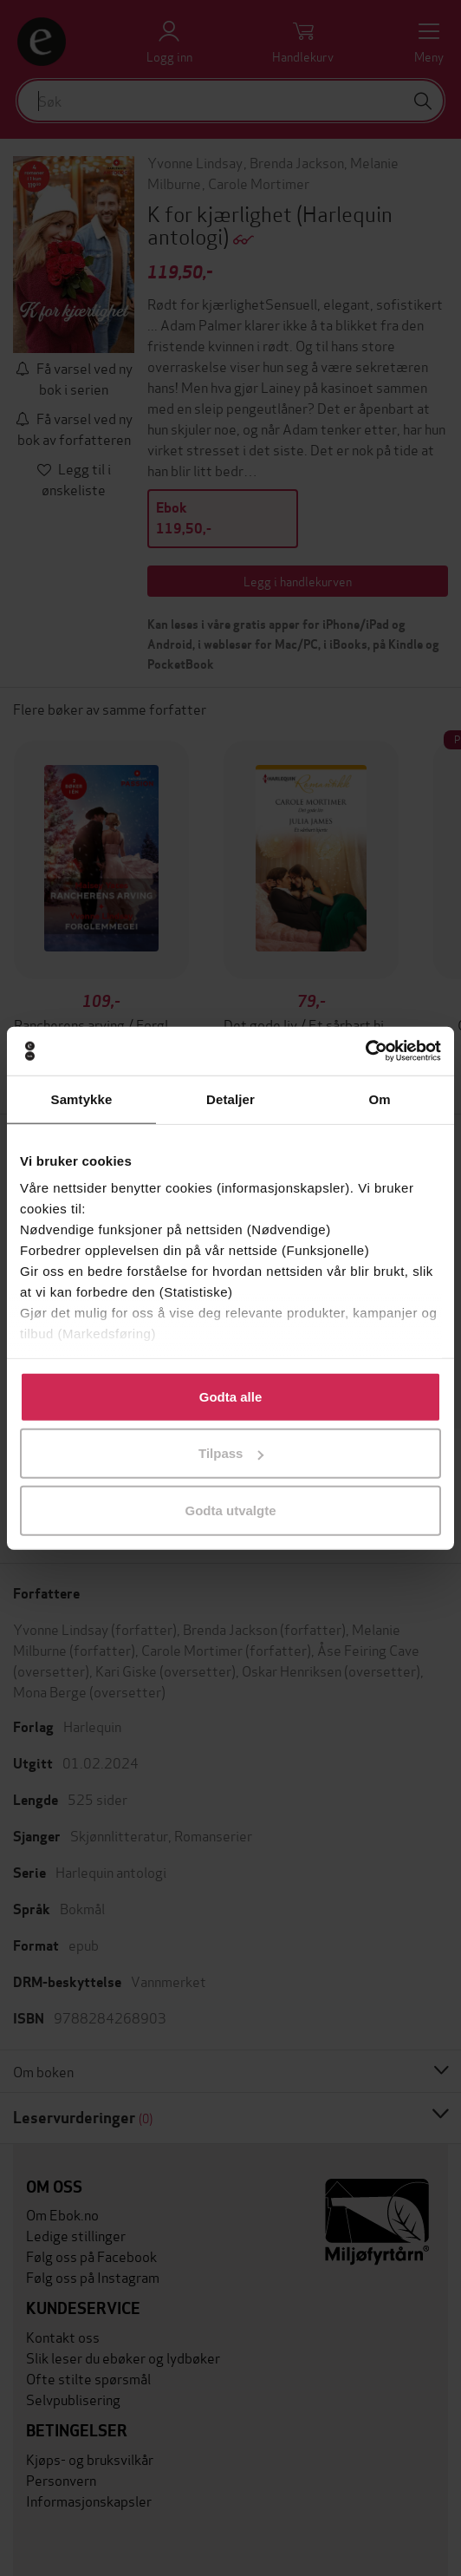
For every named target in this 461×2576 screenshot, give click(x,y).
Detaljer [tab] (230, 1098)
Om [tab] (379, 1098)
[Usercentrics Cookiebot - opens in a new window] (365, 1051)
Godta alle (231, 1396)
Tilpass (230, 1453)
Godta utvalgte (230, 1509)
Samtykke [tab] (82, 1098)
